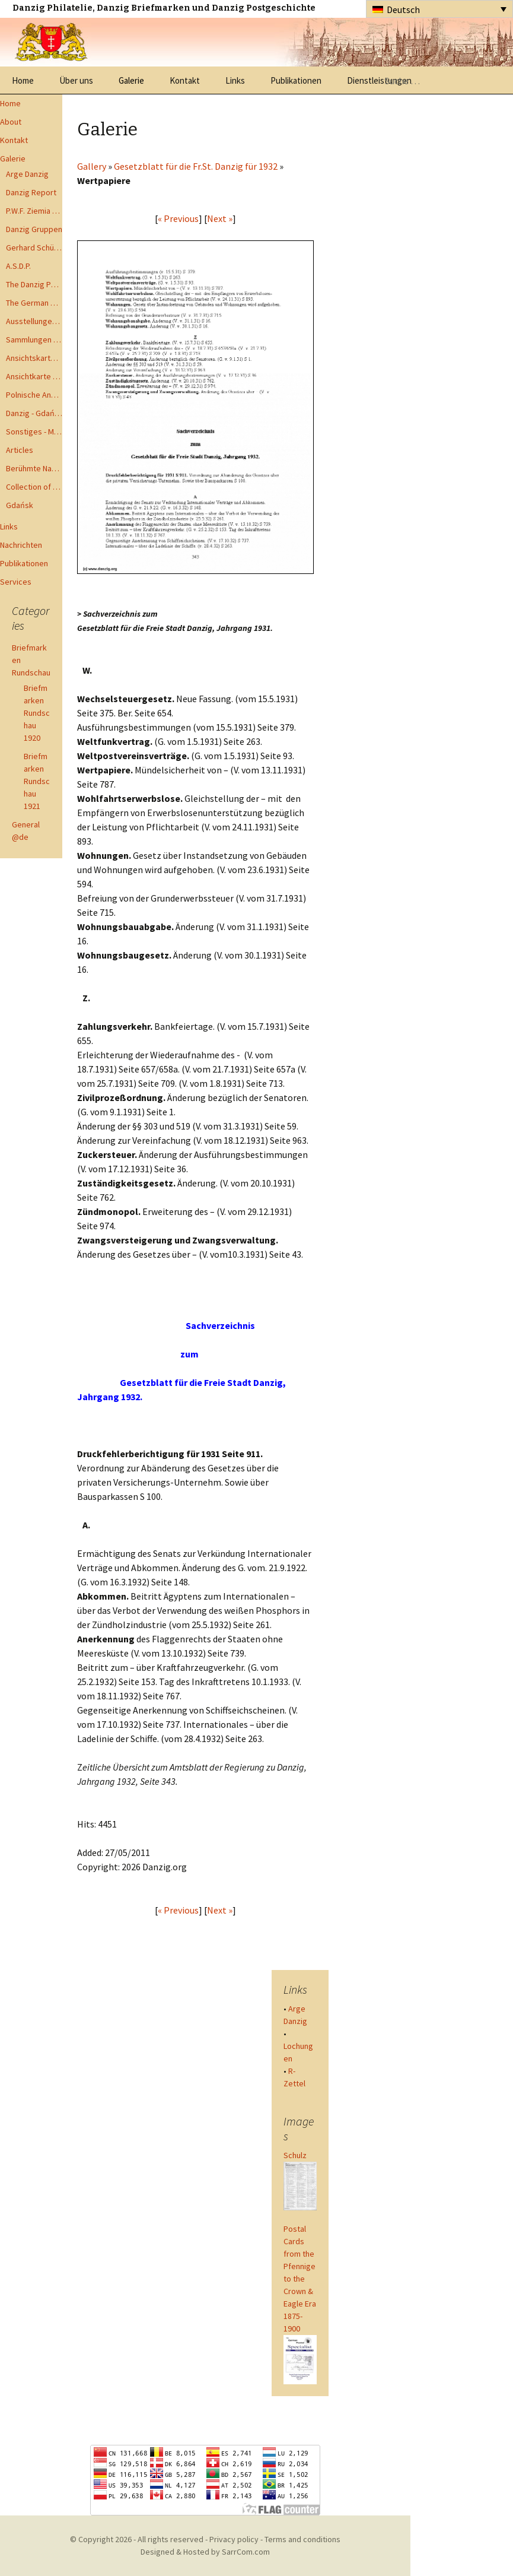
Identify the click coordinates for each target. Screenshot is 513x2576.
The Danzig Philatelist (34, 284)
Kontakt (185, 80)
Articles (19, 450)
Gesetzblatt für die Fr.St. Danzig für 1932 (196, 166)
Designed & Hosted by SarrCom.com (205, 2551)
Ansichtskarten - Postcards (34, 358)
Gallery (91, 166)
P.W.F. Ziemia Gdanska (34, 210)
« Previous (178, 218)
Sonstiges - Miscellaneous (34, 431)
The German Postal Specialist (34, 302)
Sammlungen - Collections (34, 339)
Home (23, 80)
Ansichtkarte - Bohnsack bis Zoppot (34, 376)
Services (15, 581)
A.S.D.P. (18, 266)
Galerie (131, 80)
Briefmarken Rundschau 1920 (37, 713)
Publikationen (295, 80)
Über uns (76, 80)
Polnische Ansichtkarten (34, 394)
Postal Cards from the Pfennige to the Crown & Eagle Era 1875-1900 (299, 2278)
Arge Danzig (27, 174)
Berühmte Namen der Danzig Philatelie (34, 468)
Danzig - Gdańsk (34, 413)
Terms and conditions (302, 2539)
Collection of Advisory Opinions (34, 486)
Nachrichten (21, 545)
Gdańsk (19, 505)
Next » (219, 218)
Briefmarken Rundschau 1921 (37, 781)
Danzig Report (31, 192)
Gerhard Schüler (34, 247)
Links (235, 80)
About (10, 121)
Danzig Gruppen (34, 229)
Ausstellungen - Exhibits (34, 321)
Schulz (295, 2155)
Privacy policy (234, 2539)
